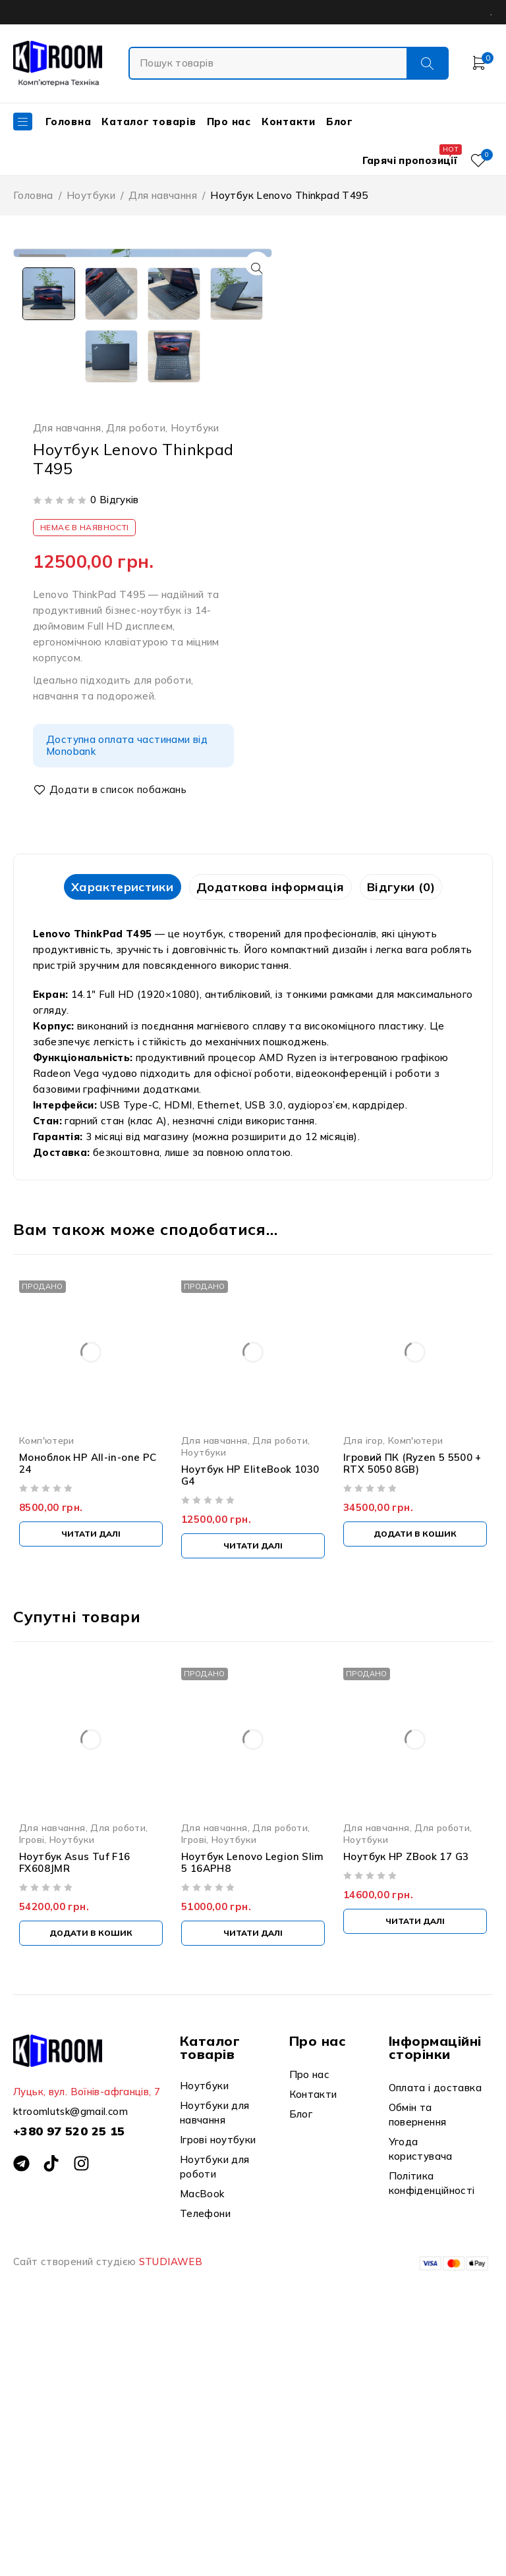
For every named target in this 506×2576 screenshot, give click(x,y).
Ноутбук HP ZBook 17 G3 (405, 2109)
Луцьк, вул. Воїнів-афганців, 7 (86, 2344)
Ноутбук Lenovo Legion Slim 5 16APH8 (252, 2115)
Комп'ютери (46, 1692)
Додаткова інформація (270, 1137)
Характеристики (110, 1137)
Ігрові (31, 2091)
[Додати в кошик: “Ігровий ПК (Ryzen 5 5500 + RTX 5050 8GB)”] (415, 1786)
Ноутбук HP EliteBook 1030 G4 (250, 1727)
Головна (33, 195)
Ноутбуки (91, 195)
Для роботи (135, 678)
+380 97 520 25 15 (69, 2383)
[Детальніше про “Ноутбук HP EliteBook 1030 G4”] (253, 1798)
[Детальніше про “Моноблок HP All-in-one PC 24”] (91, 1786)
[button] (252, 268)
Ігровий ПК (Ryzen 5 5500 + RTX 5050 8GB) (412, 1715)
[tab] (110, 1138)
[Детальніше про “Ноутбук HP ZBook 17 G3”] (415, 2174)
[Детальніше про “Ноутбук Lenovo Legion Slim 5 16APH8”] (253, 2186)
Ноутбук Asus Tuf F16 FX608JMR (74, 2115)
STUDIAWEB (170, 2514)
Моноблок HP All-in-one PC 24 (87, 1715)
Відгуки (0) (413, 1137)
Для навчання (162, 195)
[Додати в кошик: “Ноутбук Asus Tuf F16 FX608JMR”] (91, 2186)
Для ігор (363, 1692)
